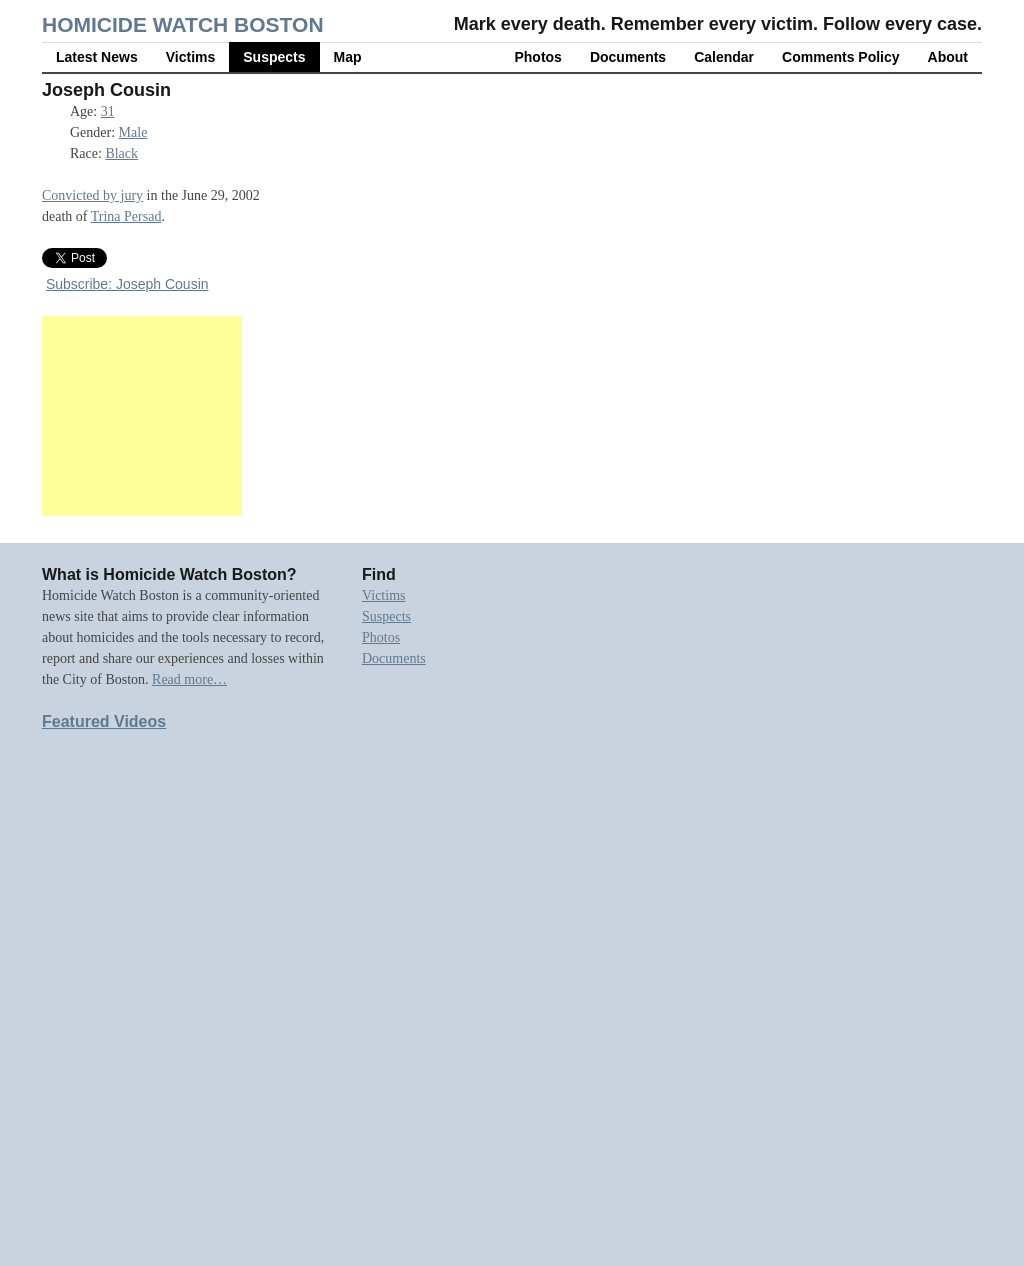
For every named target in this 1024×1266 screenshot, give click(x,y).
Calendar (724, 57)
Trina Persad (126, 216)
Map (348, 57)
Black (121, 153)
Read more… (189, 679)
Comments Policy (840, 57)
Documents (628, 57)
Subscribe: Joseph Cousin (127, 284)
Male (133, 132)
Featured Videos (104, 721)
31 (108, 111)
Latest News (97, 57)
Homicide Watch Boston (183, 24)
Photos (537, 57)
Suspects (274, 57)
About (948, 57)
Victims (191, 57)
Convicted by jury (92, 195)
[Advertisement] (142, 416)
